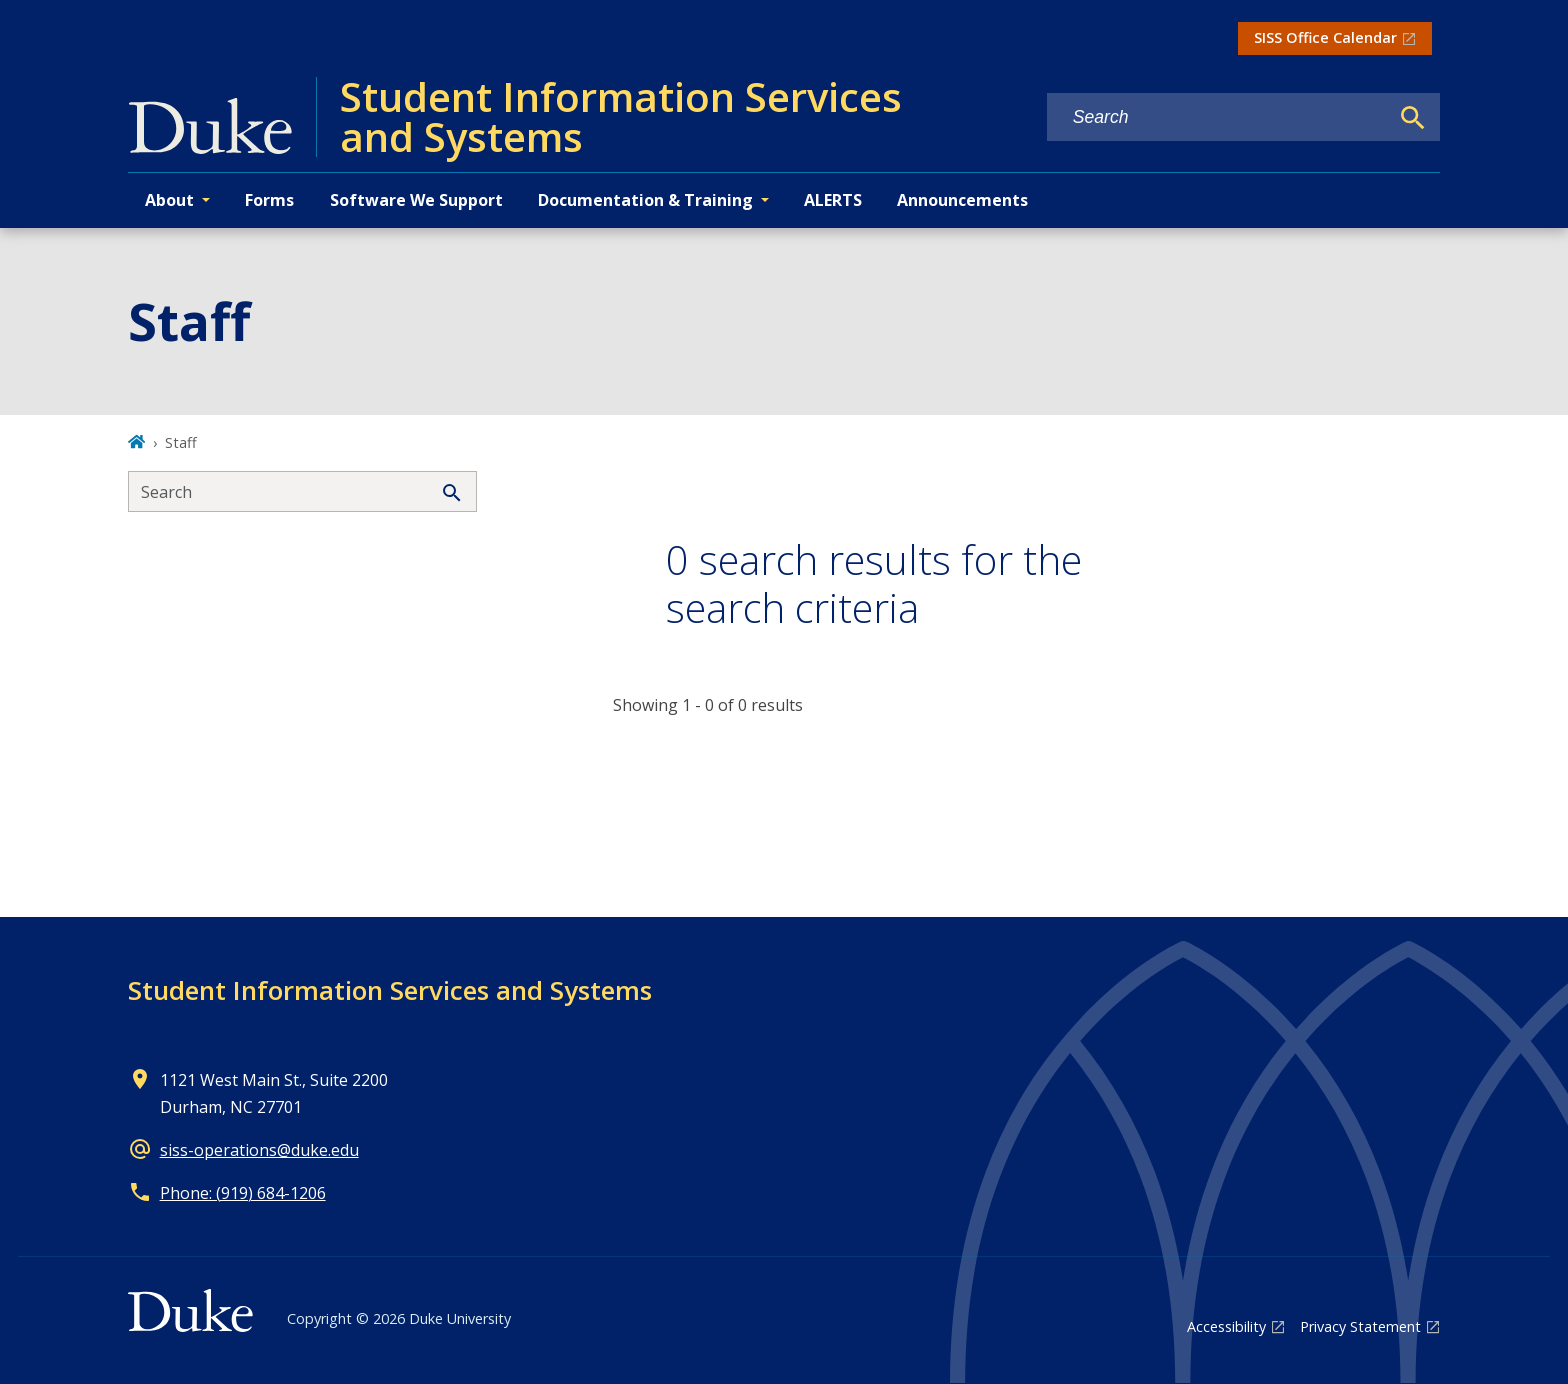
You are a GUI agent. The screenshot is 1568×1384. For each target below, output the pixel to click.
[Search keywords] (1218, 117)
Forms (269, 200)
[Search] (1413, 118)
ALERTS (833, 200)
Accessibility (1226, 1326)
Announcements (962, 200)
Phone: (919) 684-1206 (243, 1193)
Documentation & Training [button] (645, 200)
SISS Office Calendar (1325, 37)
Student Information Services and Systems (390, 990)
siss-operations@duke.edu (259, 1150)
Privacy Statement (1360, 1326)
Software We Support (416, 200)
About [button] (169, 200)
